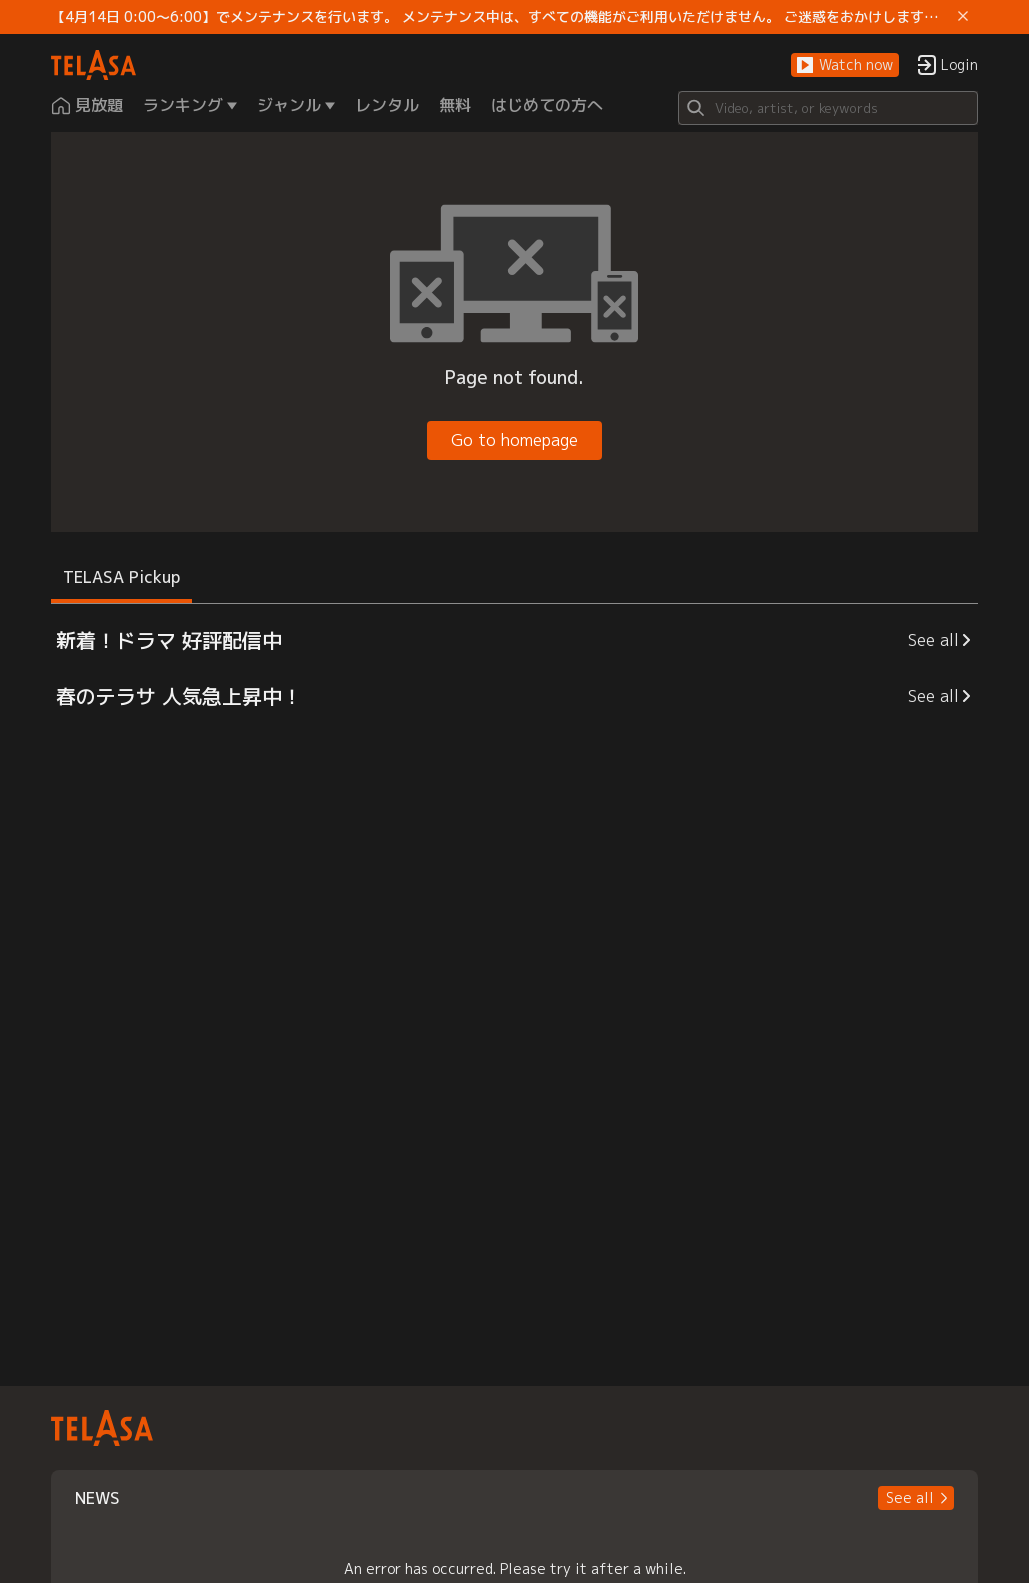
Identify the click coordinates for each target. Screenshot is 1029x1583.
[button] (845, 65)
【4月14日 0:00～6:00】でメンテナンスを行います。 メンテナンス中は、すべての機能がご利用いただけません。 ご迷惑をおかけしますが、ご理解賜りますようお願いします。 (500, 17)
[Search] (828, 108)
